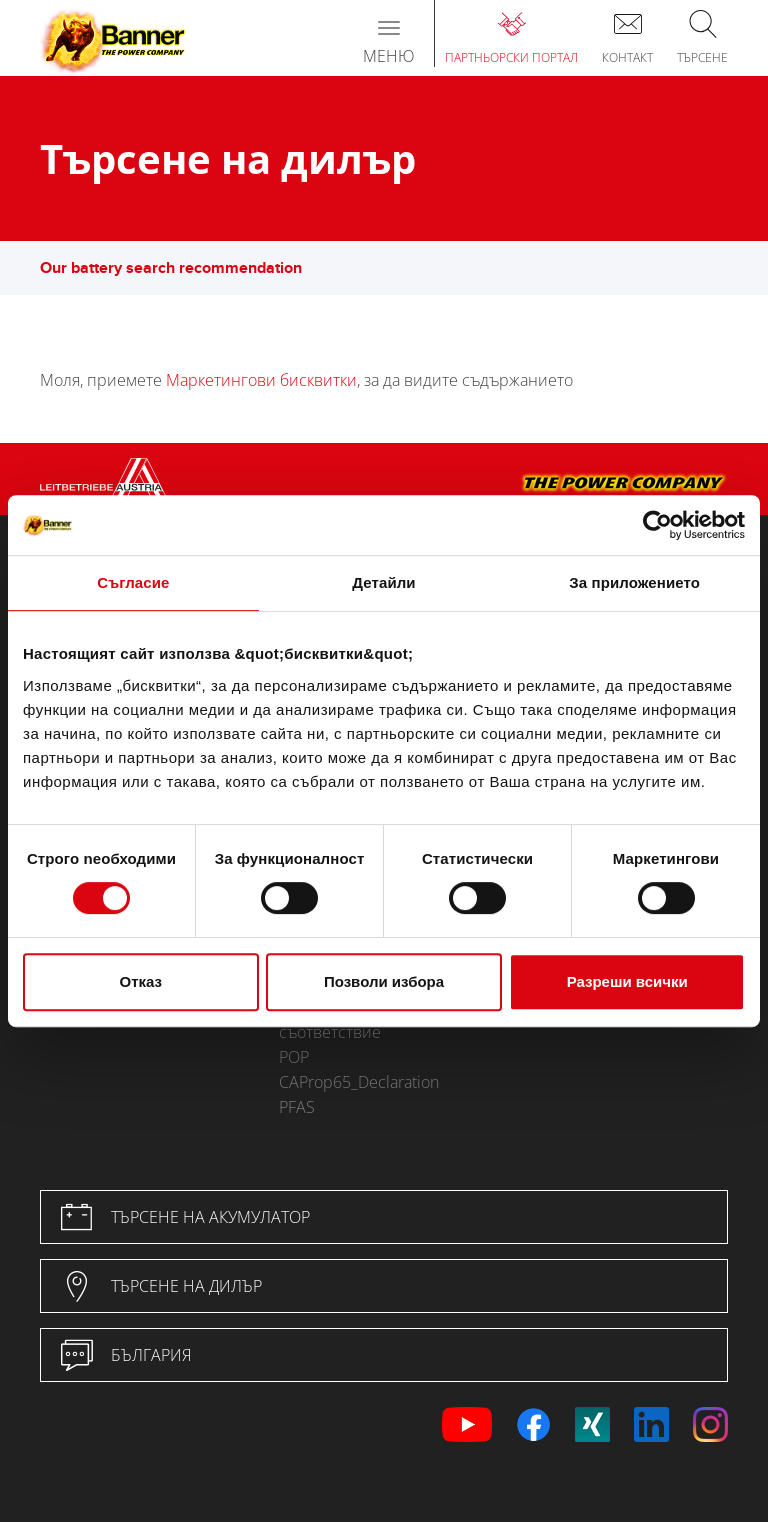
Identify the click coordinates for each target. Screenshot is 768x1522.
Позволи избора (384, 981)
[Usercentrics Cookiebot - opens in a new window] (657, 525)
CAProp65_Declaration (359, 1082)
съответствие (330, 1032)
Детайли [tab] (383, 582)
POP (294, 1057)
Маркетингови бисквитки (261, 380)
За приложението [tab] (634, 582)
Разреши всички (627, 981)
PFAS (297, 1107)
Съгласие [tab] (133, 582)
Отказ (141, 981)
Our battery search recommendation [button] (181, 268)
